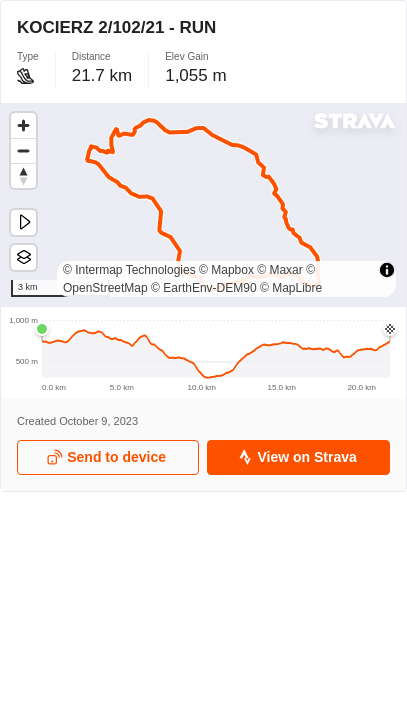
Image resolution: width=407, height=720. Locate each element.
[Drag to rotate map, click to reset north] (23, 175)
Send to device (106, 457)
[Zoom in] (23, 125)
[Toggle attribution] (387, 270)
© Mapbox (226, 270)
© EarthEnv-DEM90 (204, 288)
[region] (203, 205)
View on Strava (296, 457)
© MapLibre (291, 288)
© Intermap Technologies (129, 270)
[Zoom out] (23, 150)
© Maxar (280, 270)
